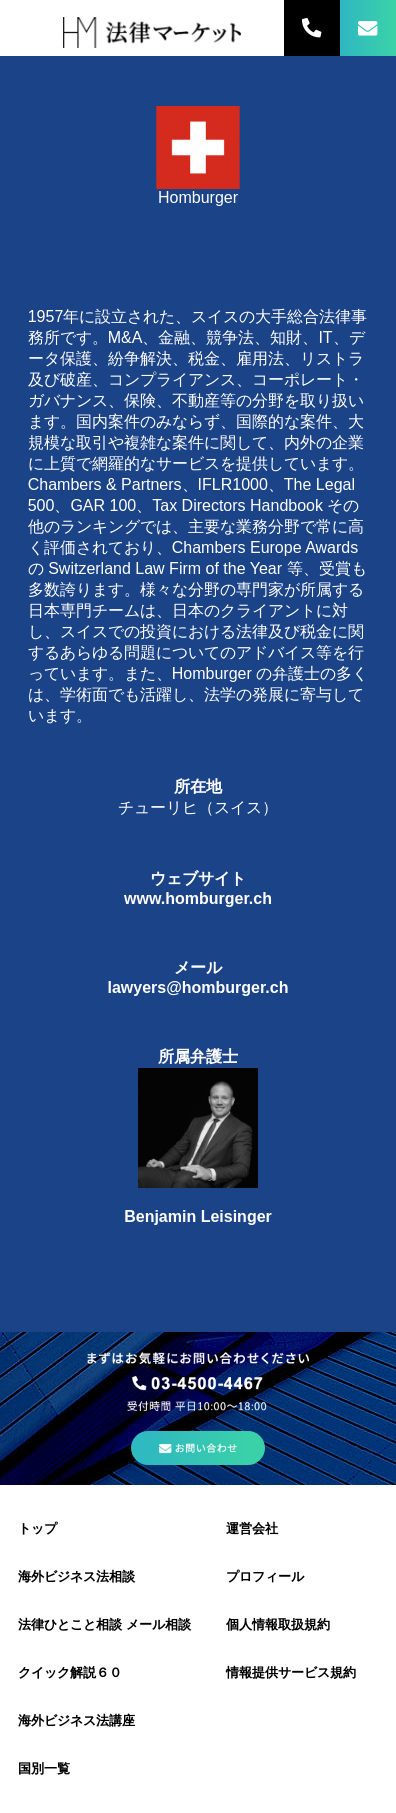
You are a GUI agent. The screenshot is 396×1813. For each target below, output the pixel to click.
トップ (37, 1528)
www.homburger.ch (198, 898)
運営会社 (252, 1528)
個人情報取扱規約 (278, 1624)
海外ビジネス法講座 (76, 1720)
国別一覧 (44, 1768)
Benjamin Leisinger (198, 1216)
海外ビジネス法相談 (76, 1576)
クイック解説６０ (70, 1672)
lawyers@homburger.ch (197, 987)
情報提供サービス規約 (291, 1672)
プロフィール (265, 1576)
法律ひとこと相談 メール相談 (104, 1624)
